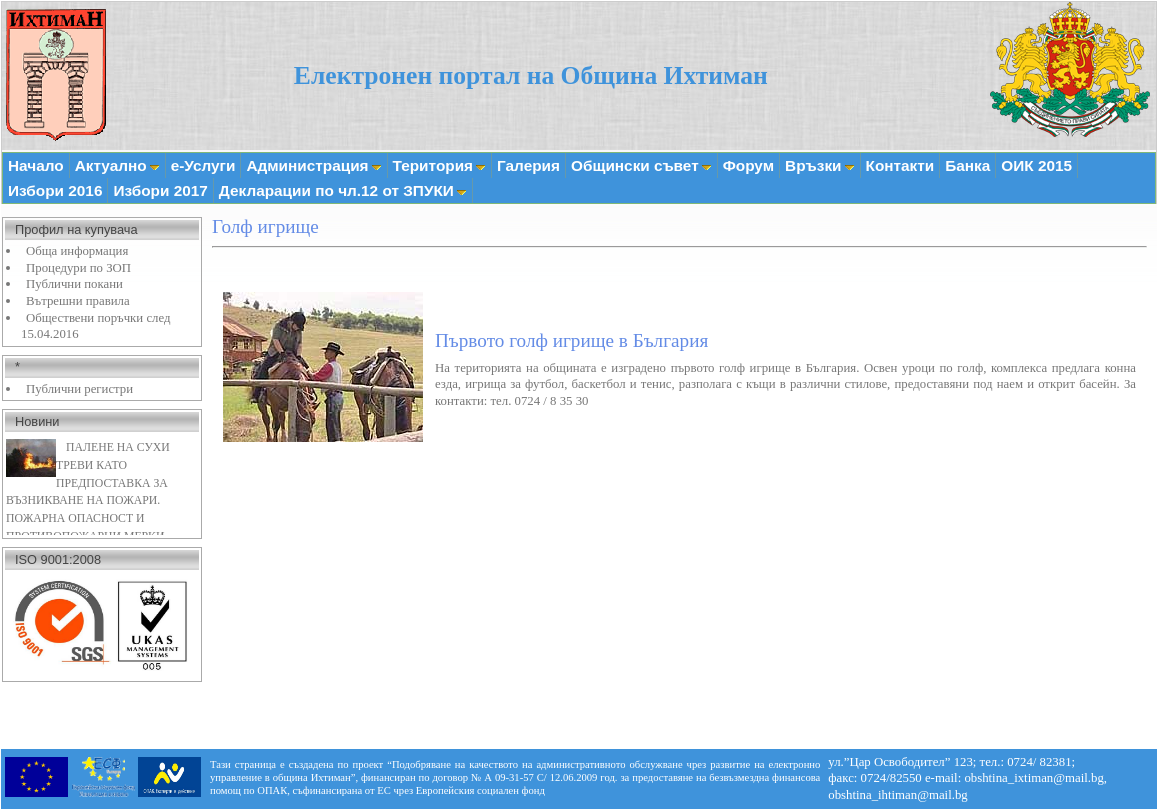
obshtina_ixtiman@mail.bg (1033, 778)
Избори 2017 (160, 190)
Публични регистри (79, 389)
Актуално (117, 165)
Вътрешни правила (78, 301)
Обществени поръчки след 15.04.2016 (95, 326)
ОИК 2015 (1036, 165)
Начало (36, 165)
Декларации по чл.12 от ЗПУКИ (343, 190)
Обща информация (77, 251)
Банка (967, 165)
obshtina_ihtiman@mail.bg (897, 795)
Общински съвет (641, 165)
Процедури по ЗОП (78, 268)
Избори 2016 (55, 190)
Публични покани (74, 284)
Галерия (528, 165)
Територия (439, 165)
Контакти (900, 165)
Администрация (313, 165)
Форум (748, 165)
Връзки (819, 165)
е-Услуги (203, 165)
